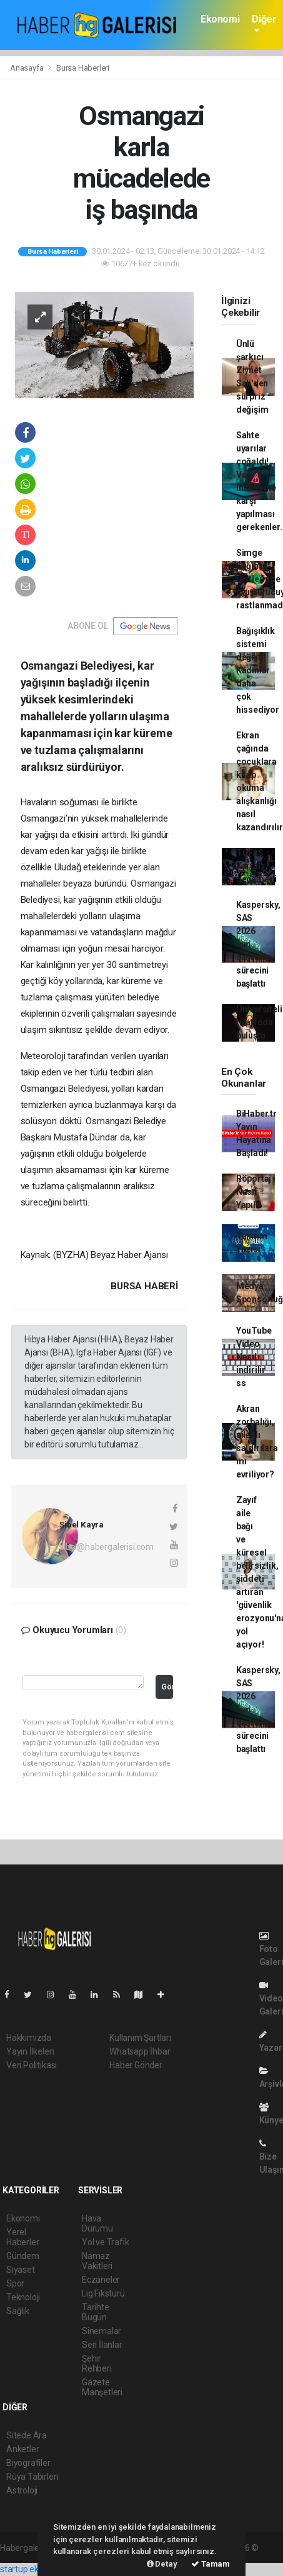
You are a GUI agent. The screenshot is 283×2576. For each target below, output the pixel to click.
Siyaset (20, 2270)
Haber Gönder (135, 2065)
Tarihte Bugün (95, 2312)
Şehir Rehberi (97, 2363)
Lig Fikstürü (103, 2293)
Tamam (210, 2563)
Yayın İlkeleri (30, 2051)
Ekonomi (220, 19)
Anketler (22, 2449)
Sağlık (17, 2311)
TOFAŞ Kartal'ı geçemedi (256, 866)
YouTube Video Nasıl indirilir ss (254, 1357)
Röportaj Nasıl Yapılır (253, 1192)
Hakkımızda (28, 2038)
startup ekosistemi (36, 2569)
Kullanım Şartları (140, 2038)
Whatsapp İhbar (139, 2051)
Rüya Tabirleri (32, 2477)
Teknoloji (23, 2297)
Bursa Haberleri (82, 68)
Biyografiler (28, 2463)
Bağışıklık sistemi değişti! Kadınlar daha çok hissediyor (257, 670)
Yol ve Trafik (105, 2242)
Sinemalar (101, 2331)
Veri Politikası (31, 2065)
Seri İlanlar (102, 2345)
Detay (162, 2563)
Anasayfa (27, 68)
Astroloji (21, 2490)
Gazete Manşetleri (102, 2387)
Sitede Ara (26, 2435)
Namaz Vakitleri (97, 2261)
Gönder (167, 1686)
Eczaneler (101, 2280)
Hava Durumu (97, 2223)
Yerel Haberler (22, 2237)
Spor (15, 2283)
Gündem (22, 2256)
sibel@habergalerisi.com (106, 1547)
